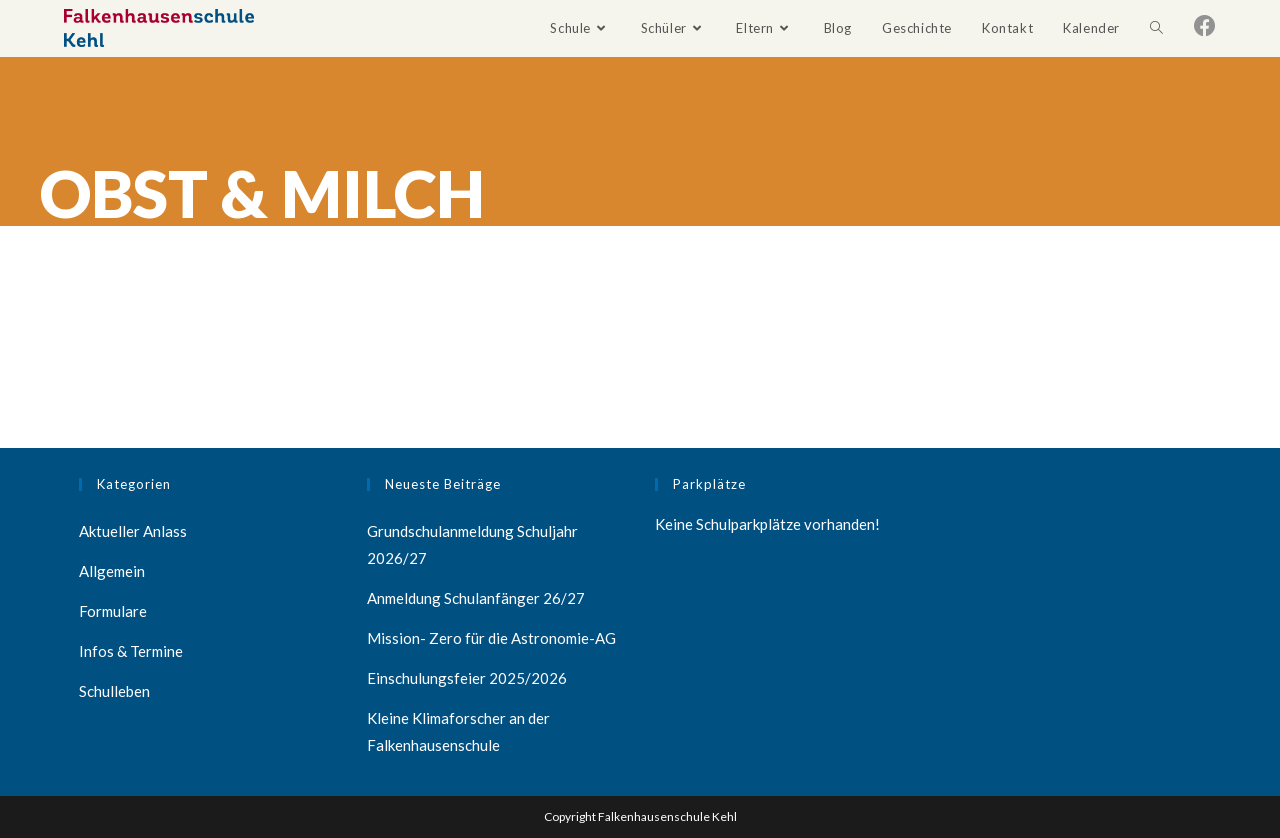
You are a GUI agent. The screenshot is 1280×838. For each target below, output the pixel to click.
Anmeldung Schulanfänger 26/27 (476, 598)
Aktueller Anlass (133, 531)
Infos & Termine (131, 651)
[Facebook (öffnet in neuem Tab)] (1205, 26)
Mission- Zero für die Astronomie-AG (491, 638)
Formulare (113, 611)
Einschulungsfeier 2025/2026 (467, 678)
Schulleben (114, 691)
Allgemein (112, 571)
